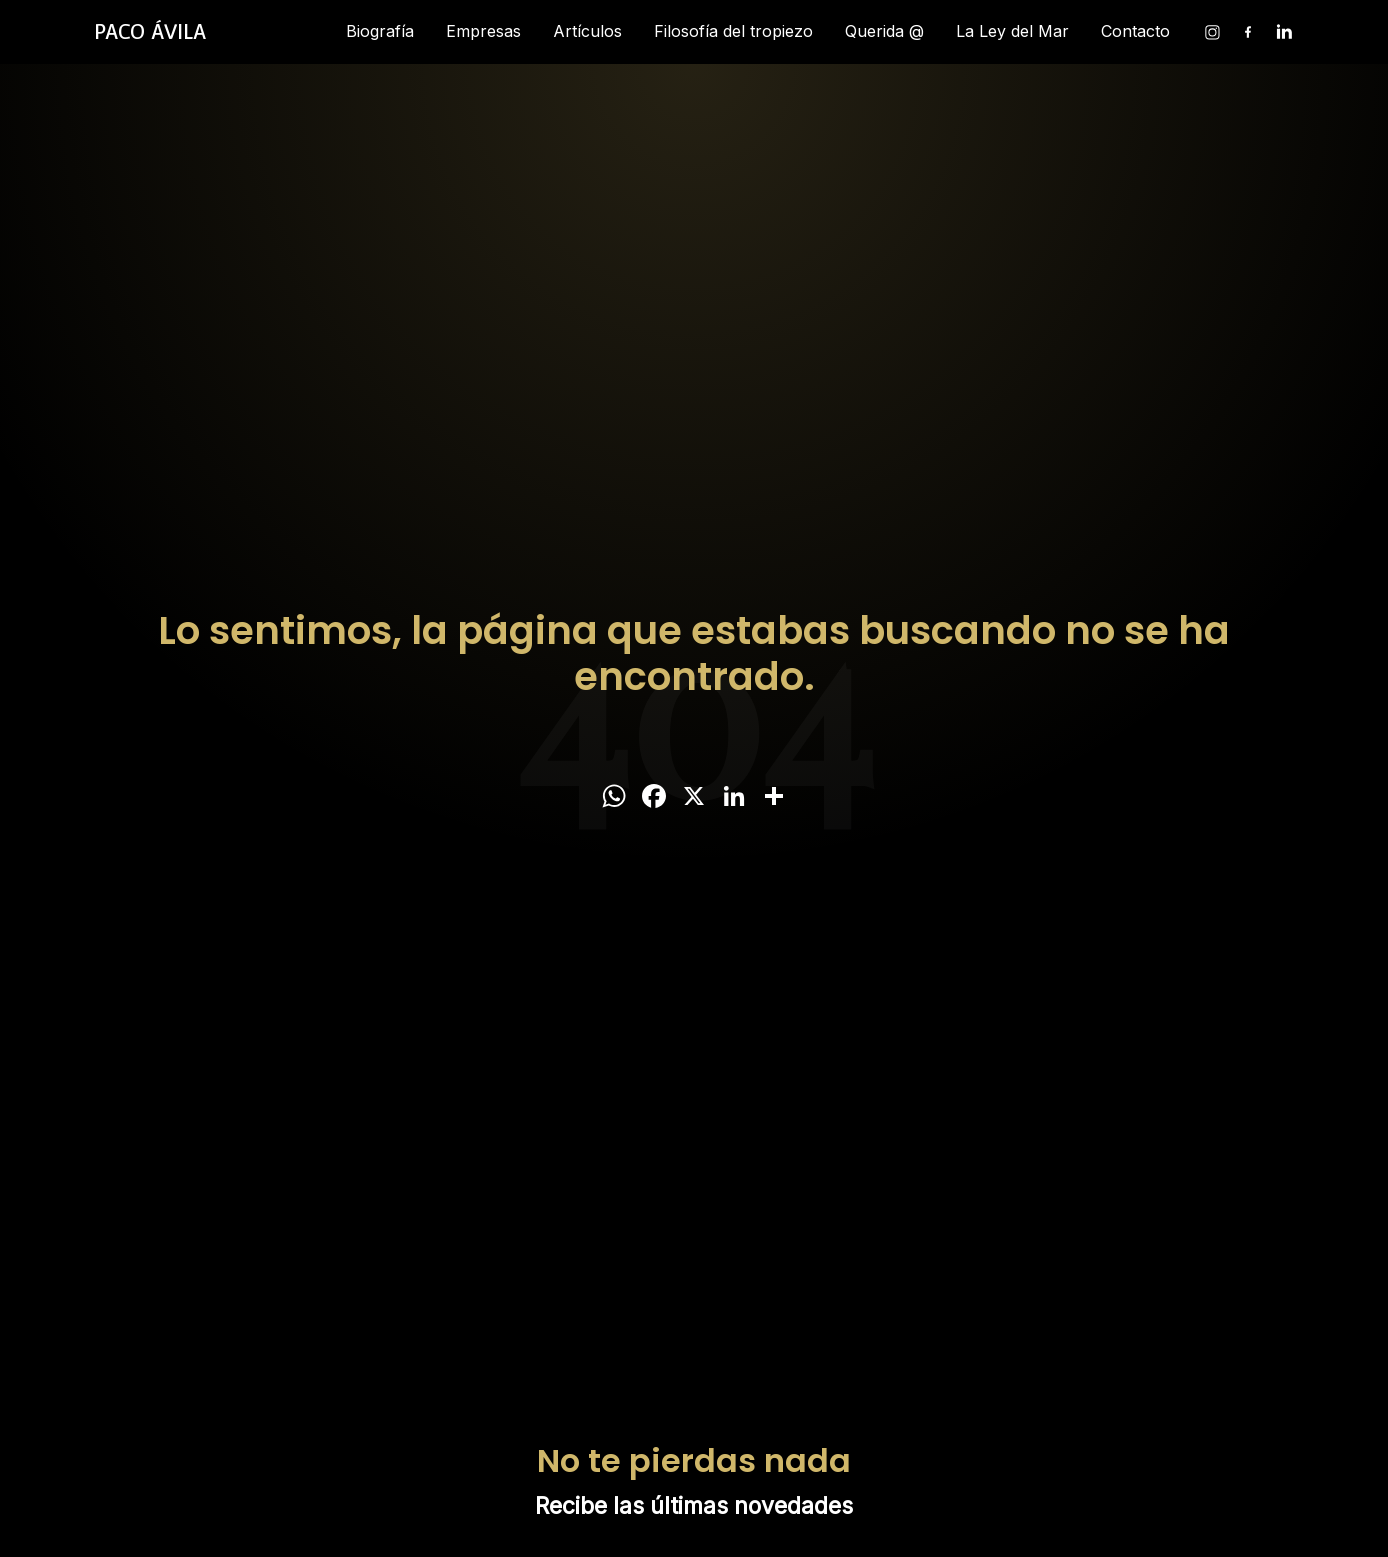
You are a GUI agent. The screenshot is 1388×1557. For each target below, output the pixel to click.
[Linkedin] (1284, 32)
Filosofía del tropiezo (733, 31)
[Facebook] (1248, 32)
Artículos (587, 31)
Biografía (380, 31)
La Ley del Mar (1012, 31)
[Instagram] (1212, 32)
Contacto (1135, 31)
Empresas (483, 31)
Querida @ (884, 31)
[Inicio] (150, 32)
